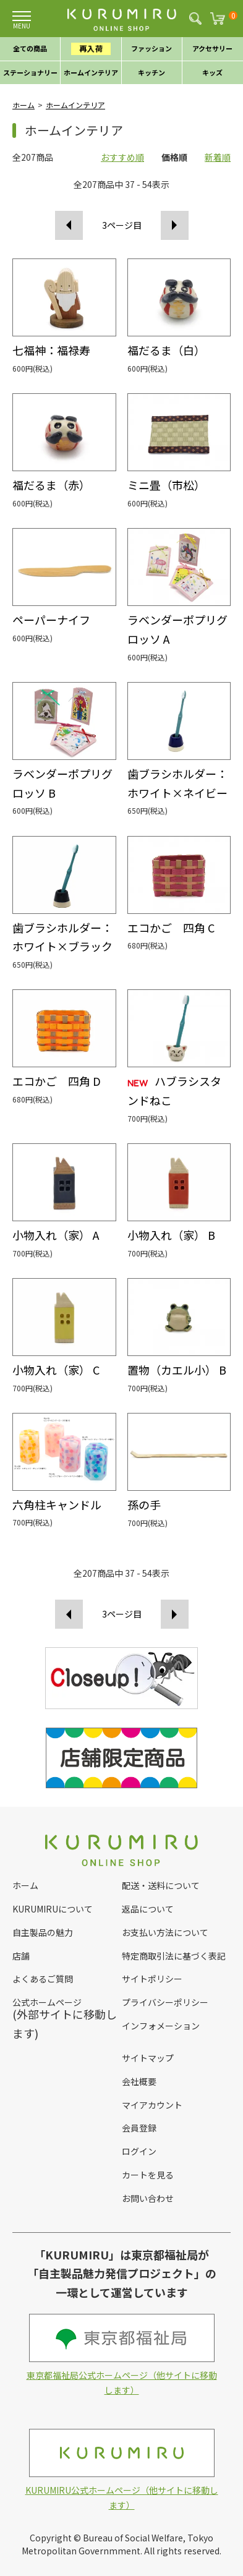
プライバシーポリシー (165, 2002)
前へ (69, 225)
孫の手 (144, 1504)
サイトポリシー (152, 1979)
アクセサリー (212, 48)
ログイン (139, 2151)
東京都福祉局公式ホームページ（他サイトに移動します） (122, 2355)
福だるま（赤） (51, 485)
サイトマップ (148, 2058)
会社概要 (139, 2081)
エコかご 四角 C (171, 927)
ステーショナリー (30, 72)
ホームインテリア (91, 72)
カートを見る (148, 2175)
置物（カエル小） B (176, 1370)
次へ (175, 225)
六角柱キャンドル (56, 1504)
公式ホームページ (47, 2002)
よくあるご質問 (42, 1979)
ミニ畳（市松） (166, 485)
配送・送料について (161, 1885)
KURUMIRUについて (52, 1909)
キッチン (151, 72)
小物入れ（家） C (56, 1370)
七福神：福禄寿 (51, 350)
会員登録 (139, 2128)
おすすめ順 (122, 157)
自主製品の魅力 (42, 1932)
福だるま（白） (166, 350)
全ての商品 (30, 48)
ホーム (23, 105)
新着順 (218, 157)
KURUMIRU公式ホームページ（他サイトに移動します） (121, 2470)
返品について (148, 1909)
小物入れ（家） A (55, 1235)
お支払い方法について (165, 1932)
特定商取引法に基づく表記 (174, 1956)
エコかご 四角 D (56, 1081)
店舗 (21, 1956)
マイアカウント (152, 2105)
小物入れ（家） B (171, 1235)
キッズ (212, 72)
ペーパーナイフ (51, 620)
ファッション (151, 48)
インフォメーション (161, 2025)
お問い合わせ (148, 2198)
